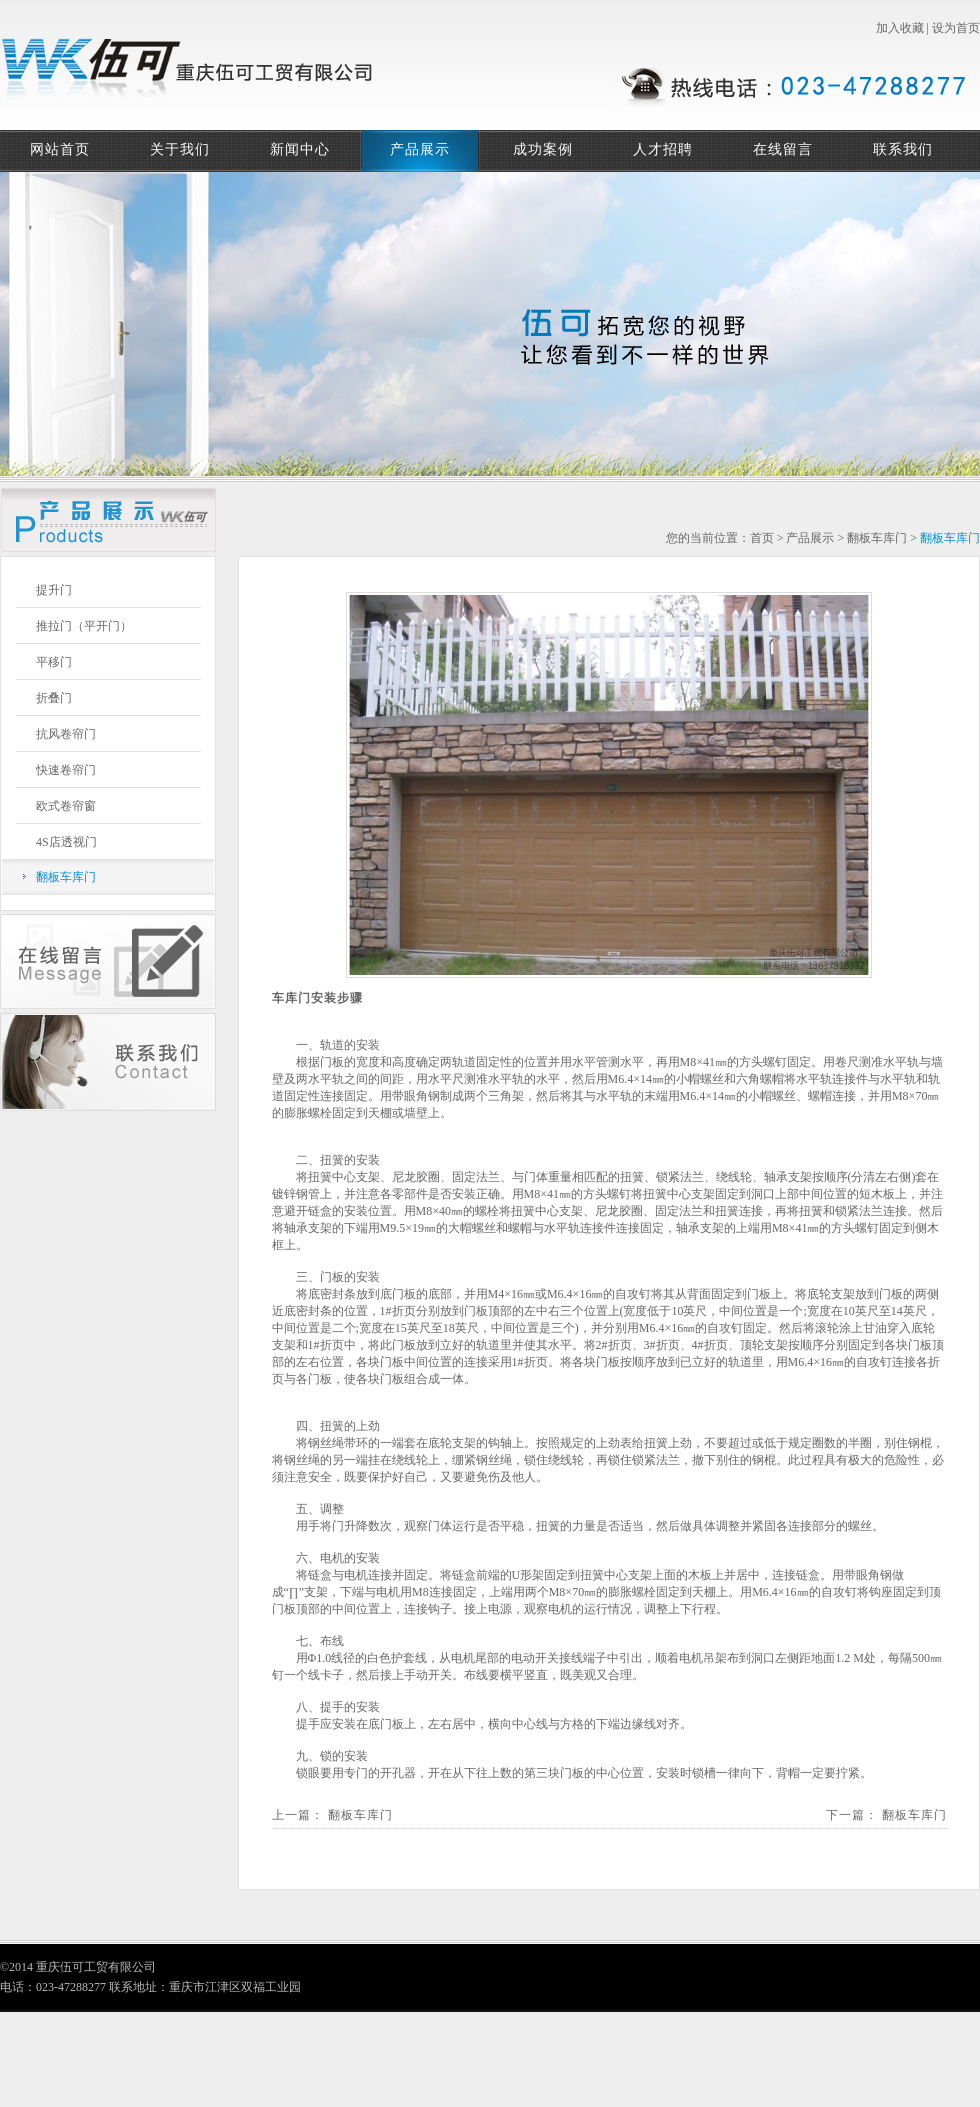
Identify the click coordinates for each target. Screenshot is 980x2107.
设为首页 (956, 28)
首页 (762, 538)
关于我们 (180, 149)
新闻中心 (300, 149)
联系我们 (903, 149)
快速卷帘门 (66, 770)
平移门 (54, 662)
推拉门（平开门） (84, 626)
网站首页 (60, 149)
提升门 (54, 590)
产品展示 (420, 149)
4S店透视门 (66, 842)
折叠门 (54, 698)
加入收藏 (900, 28)
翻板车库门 (66, 877)
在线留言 (783, 149)
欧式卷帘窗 (66, 806)
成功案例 (543, 149)
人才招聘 (663, 149)
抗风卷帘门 (66, 734)
